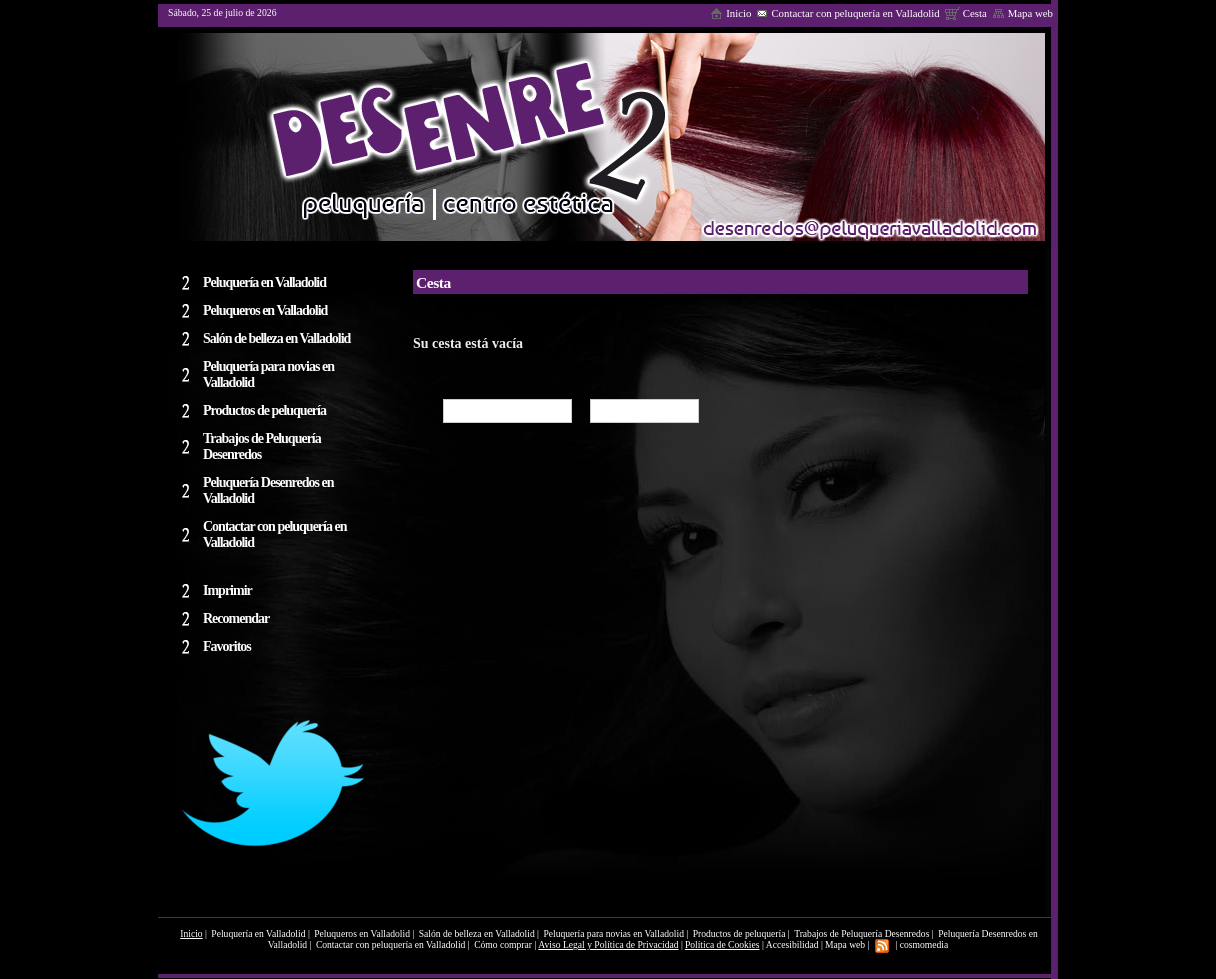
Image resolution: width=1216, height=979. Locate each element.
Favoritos (227, 646)
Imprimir (227, 590)
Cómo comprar (644, 410)
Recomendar (236, 618)
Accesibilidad (792, 944)
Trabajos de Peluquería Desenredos (861, 933)
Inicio (730, 13)
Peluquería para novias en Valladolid (613, 933)
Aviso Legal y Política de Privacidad (608, 944)
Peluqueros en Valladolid (362, 933)
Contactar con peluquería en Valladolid (847, 13)
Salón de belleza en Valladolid (477, 933)
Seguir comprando (507, 410)
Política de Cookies (722, 944)
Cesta (966, 13)
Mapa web (1022, 13)
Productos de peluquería (740, 933)
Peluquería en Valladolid (259, 933)
